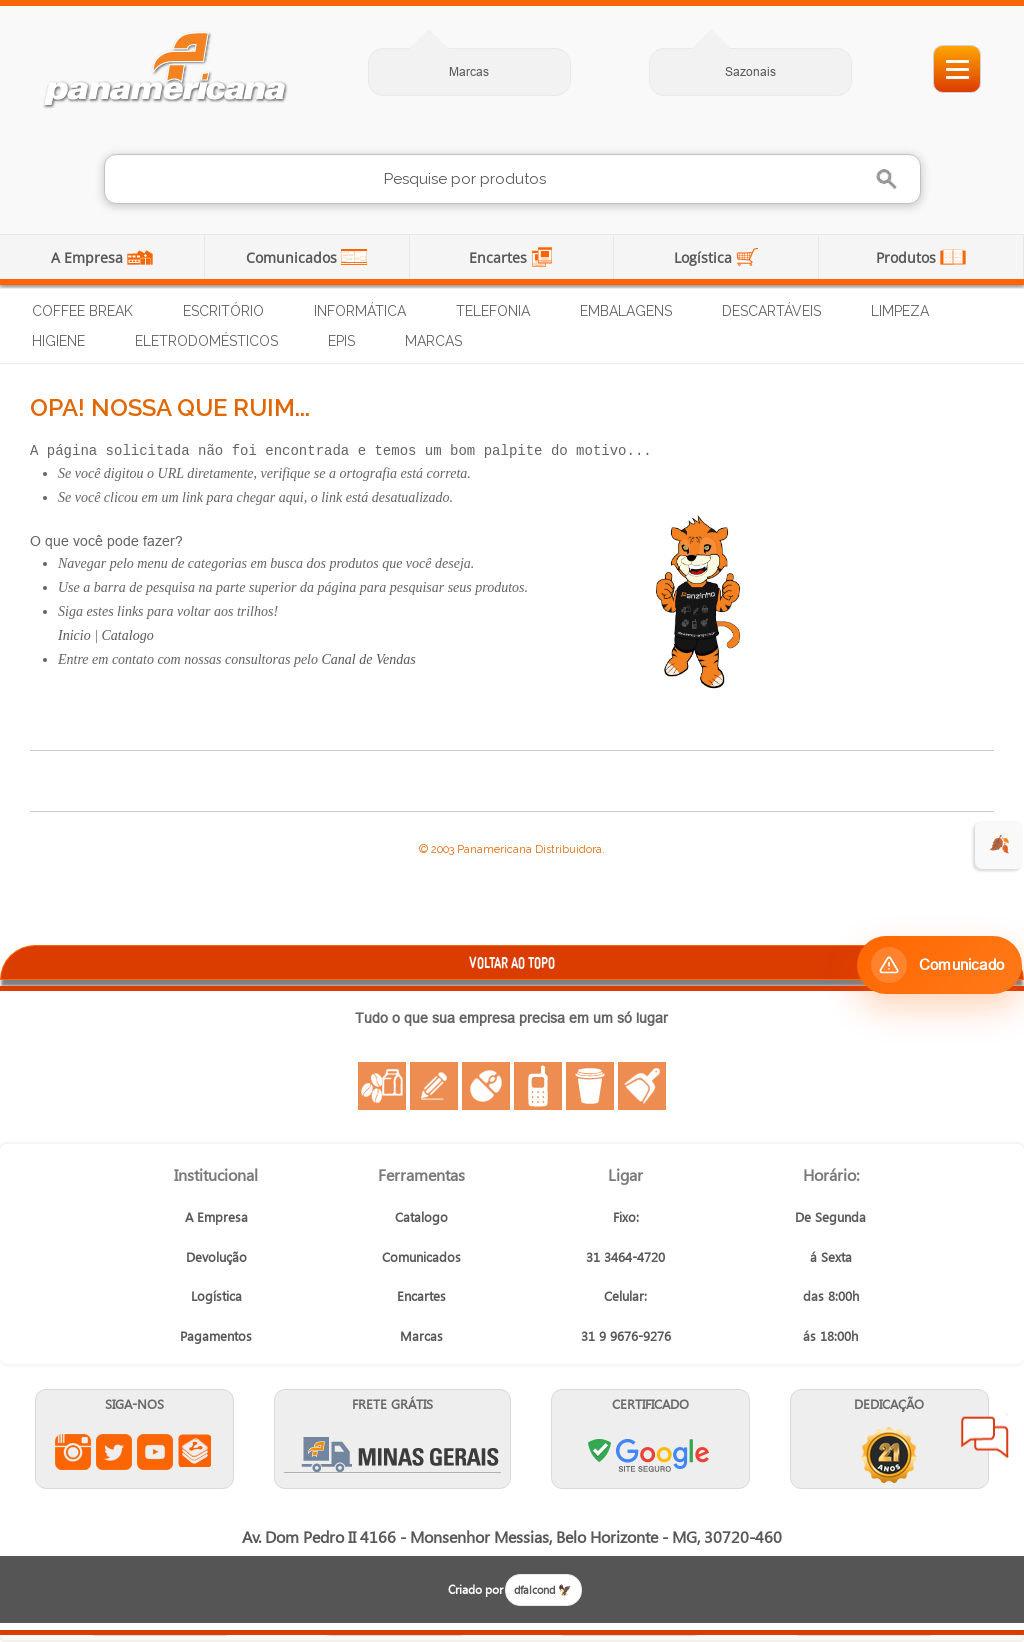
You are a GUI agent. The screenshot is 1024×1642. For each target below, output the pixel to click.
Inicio (74, 635)
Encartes (500, 257)
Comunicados (293, 257)
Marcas (469, 71)
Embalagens (626, 311)
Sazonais (750, 71)
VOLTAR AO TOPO (512, 962)
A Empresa (89, 257)
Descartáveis (771, 311)
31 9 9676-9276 (626, 1335)
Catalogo (128, 635)
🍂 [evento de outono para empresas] (999, 844)
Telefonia (493, 311)
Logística (705, 257)
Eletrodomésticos (206, 341)
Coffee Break (82, 311)
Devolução (216, 1256)
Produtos (908, 257)
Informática (360, 311)
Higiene (58, 341)
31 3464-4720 (625, 1256)
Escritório (223, 311)
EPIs (341, 341)
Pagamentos (216, 1335)
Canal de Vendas (369, 659)
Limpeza (900, 311)
